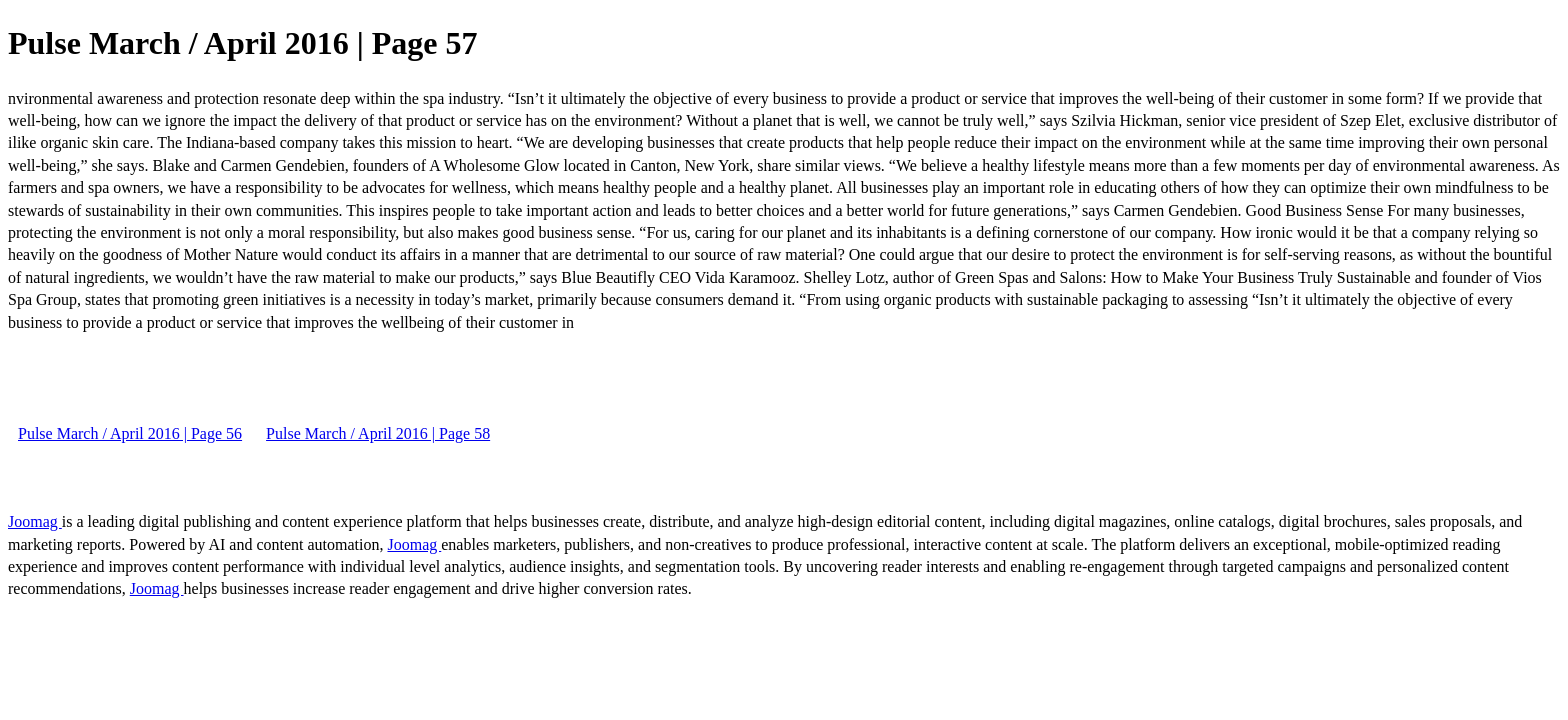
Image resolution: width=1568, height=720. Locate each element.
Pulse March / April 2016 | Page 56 (130, 433)
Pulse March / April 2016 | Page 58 (378, 433)
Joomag (35, 521)
